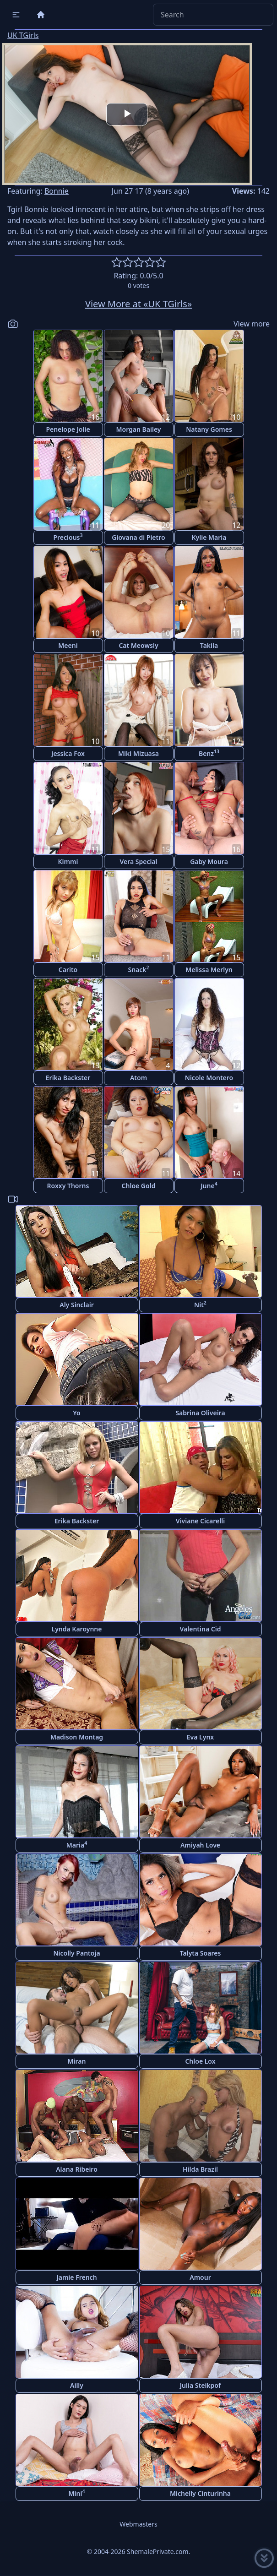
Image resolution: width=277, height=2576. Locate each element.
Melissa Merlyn (209, 969)
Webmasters (138, 2524)
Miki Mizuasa (138, 753)
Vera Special (138, 861)
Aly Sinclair (77, 1304)
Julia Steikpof (200, 2385)
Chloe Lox (200, 2061)
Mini (77, 2493)
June (209, 1185)
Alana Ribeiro (77, 2169)
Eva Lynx (200, 1737)
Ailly (76, 2385)
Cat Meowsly (138, 645)
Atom (138, 1077)
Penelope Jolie (68, 429)
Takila (209, 645)
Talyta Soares (200, 1953)
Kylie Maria (209, 537)
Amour (200, 2277)
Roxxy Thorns (68, 1185)
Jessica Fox (68, 753)
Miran (77, 2061)
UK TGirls (23, 35)
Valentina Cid (200, 1629)
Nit (200, 1304)
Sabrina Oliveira (200, 1412)
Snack (138, 969)
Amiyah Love (200, 1845)
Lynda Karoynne (77, 1629)
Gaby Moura (209, 861)
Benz (209, 753)
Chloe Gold (139, 1185)
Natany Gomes (209, 429)
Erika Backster (68, 1077)
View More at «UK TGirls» (138, 304)
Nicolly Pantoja (76, 1953)
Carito (68, 969)
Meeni (67, 645)
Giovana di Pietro (138, 537)
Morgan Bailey (138, 429)
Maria (76, 1844)
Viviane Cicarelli (200, 1520)
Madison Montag (76, 1737)
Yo (76, 1412)
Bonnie (56, 191)
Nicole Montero (209, 1077)
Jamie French (76, 2277)
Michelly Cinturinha (200, 2493)
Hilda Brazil (200, 2169)
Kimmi (68, 861)
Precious (67, 537)
